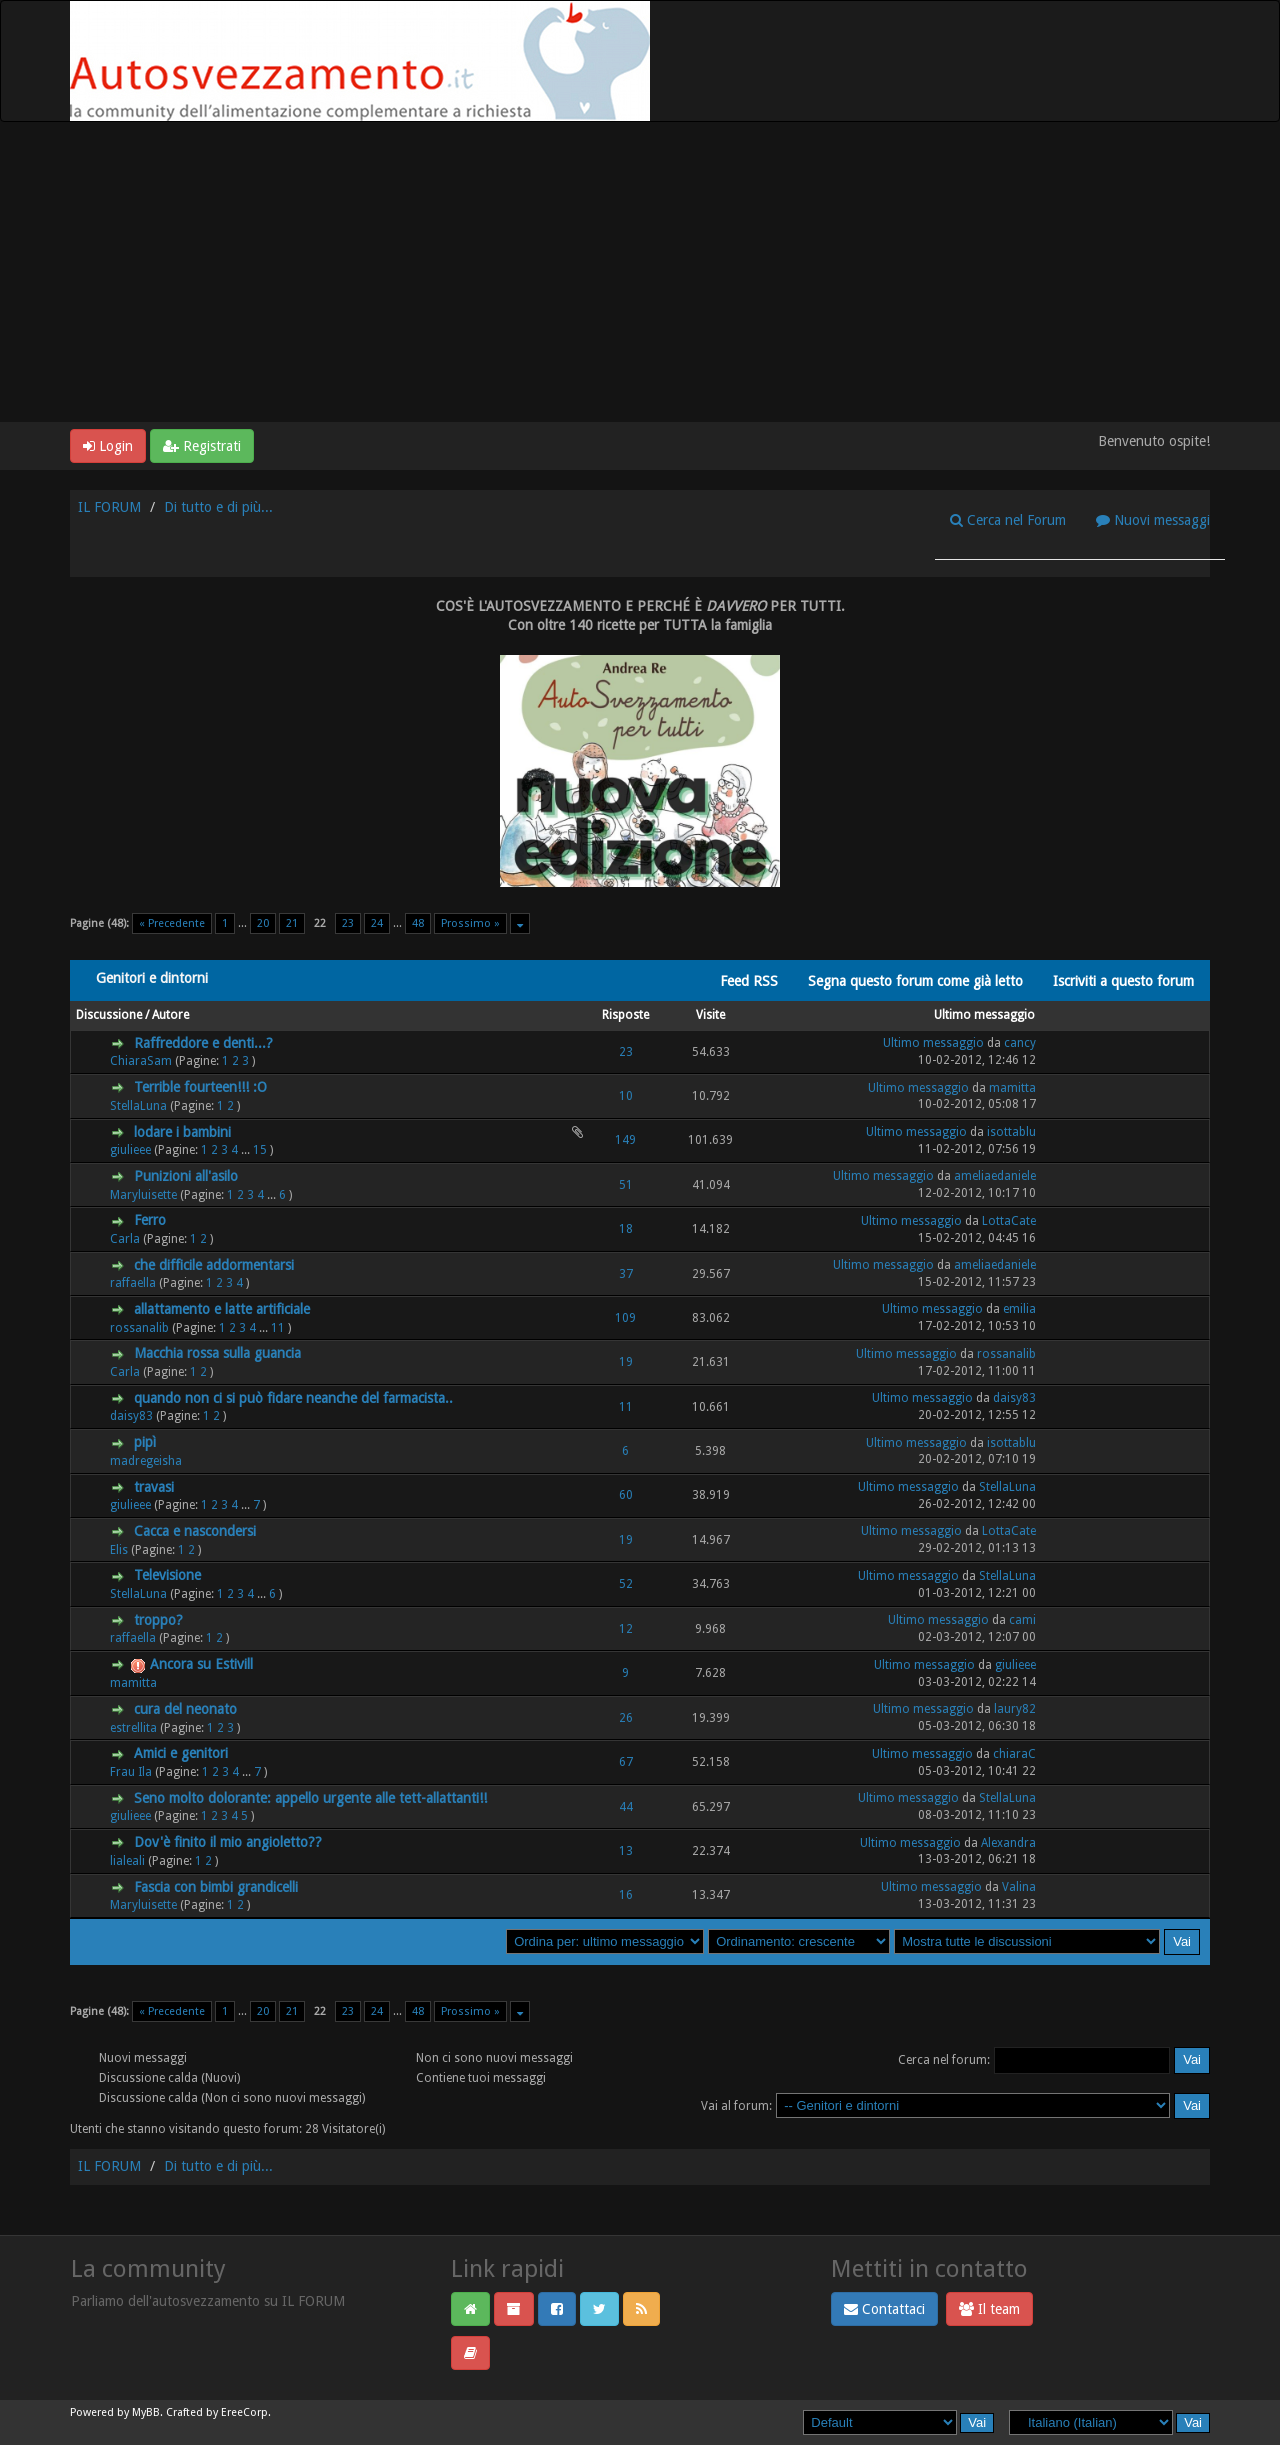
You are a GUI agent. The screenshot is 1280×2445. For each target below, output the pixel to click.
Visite (710, 1015)
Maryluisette (143, 1195)
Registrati (202, 446)
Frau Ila (131, 1772)
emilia (1019, 1309)
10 (626, 1096)
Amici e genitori (181, 1753)
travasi (154, 1487)
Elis (119, 1550)
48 (418, 923)
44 (626, 1807)
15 (260, 1150)
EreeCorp (244, 2412)
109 (625, 1318)
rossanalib (139, 1328)
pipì (145, 1442)
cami (1022, 1620)
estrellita (133, 1728)
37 (626, 1274)
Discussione (109, 1015)
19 (626, 1362)
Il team (989, 2309)
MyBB (146, 2412)
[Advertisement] (640, 272)
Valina (1019, 1887)
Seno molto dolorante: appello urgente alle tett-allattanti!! (310, 1798)
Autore (170, 1015)
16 (626, 1895)
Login (108, 446)
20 (263, 923)
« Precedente (172, 923)
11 (278, 1328)
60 (626, 1495)
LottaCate (1009, 1221)
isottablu (1011, 1132)
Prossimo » (470, 923)
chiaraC (1014, 1754)
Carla (125, 1239)
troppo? (158, 1620)
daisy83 (131, 1416)
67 (626, 1762)
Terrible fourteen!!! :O (200, 1087)
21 (292, 923)
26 (626, 1718)
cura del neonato (185, 1709)
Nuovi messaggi (1153, 520)
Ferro (150, 1220)
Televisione (167, 1575)
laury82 (1015, 1709)
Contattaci (884, 2309)
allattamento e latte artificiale (222, 1309)
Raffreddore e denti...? (203, 1043)
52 (626, 1584)
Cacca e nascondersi (195, 1531)
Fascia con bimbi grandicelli (216, 1887)
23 (348, 923)
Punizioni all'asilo (186, 1176)
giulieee (130, 1150)
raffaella (133, 1283)
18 (626, 1229)
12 (626, 1629)
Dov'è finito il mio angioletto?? (228, 1842)
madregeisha (146, 1461)
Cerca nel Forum (1008, 520)
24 (377, 923)
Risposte (625, 1015)
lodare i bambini (182, 1132)
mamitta (1012, 1088)
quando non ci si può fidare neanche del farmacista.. (293, 1398)
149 (625, 1140)
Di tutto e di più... (218, 507)
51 (626, 1185)
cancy (1020, 1043)
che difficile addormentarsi (214, 1265)
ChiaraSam (141, 1061)
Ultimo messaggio (984, 1015)
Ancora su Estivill (201, 1664)
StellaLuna (138, 1106)
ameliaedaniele (995, 1176)
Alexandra (1008, 1843)
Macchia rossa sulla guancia (217, 1353)
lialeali (127, 1861)
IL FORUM (109, 507)
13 (626, 1851)
